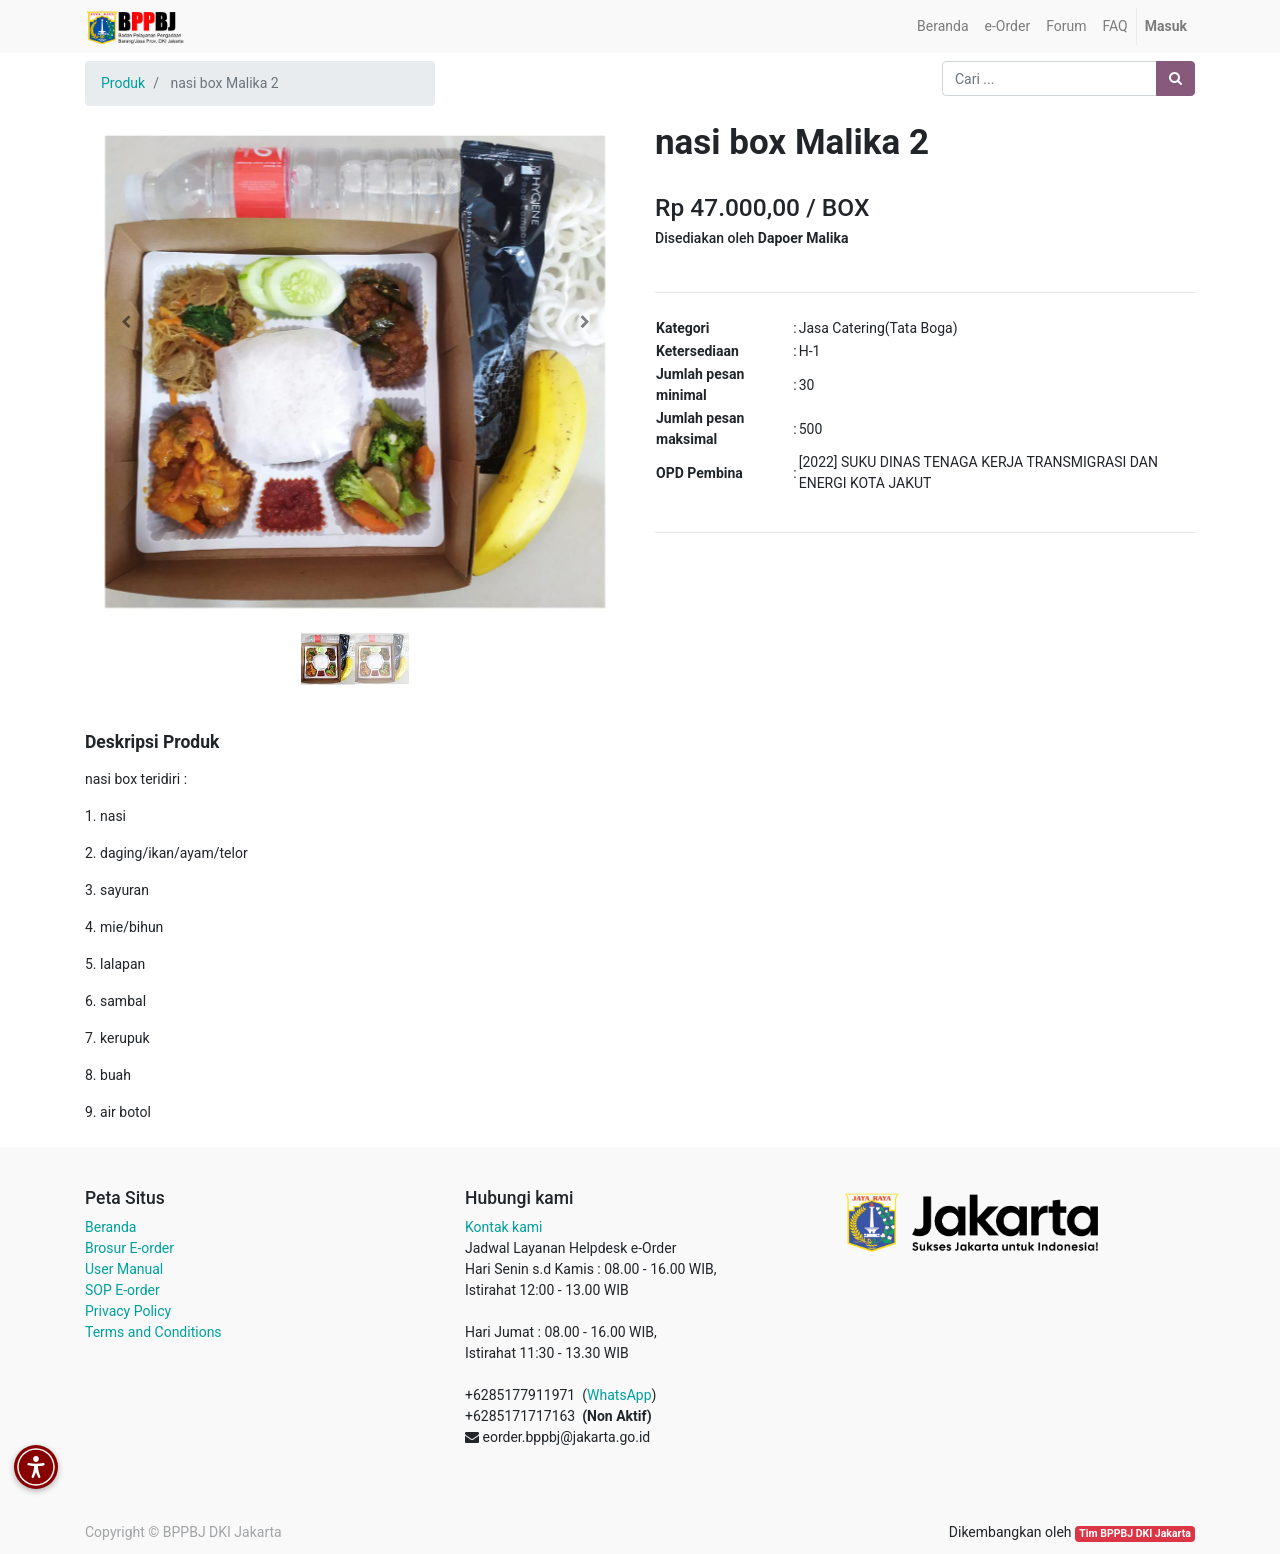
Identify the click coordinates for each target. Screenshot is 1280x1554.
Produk (123, 83)
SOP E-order (122, 1290)
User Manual (124, 1269)
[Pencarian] (1175, 78)
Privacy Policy (128, 1311)
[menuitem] (942, 26)
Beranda (110, 1227)
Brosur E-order (129, 1248)
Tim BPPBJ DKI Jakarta (1135, 1533)
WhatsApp (619, 1395)
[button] (125, 322)
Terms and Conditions (153, 1332)
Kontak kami (503, 1227)
